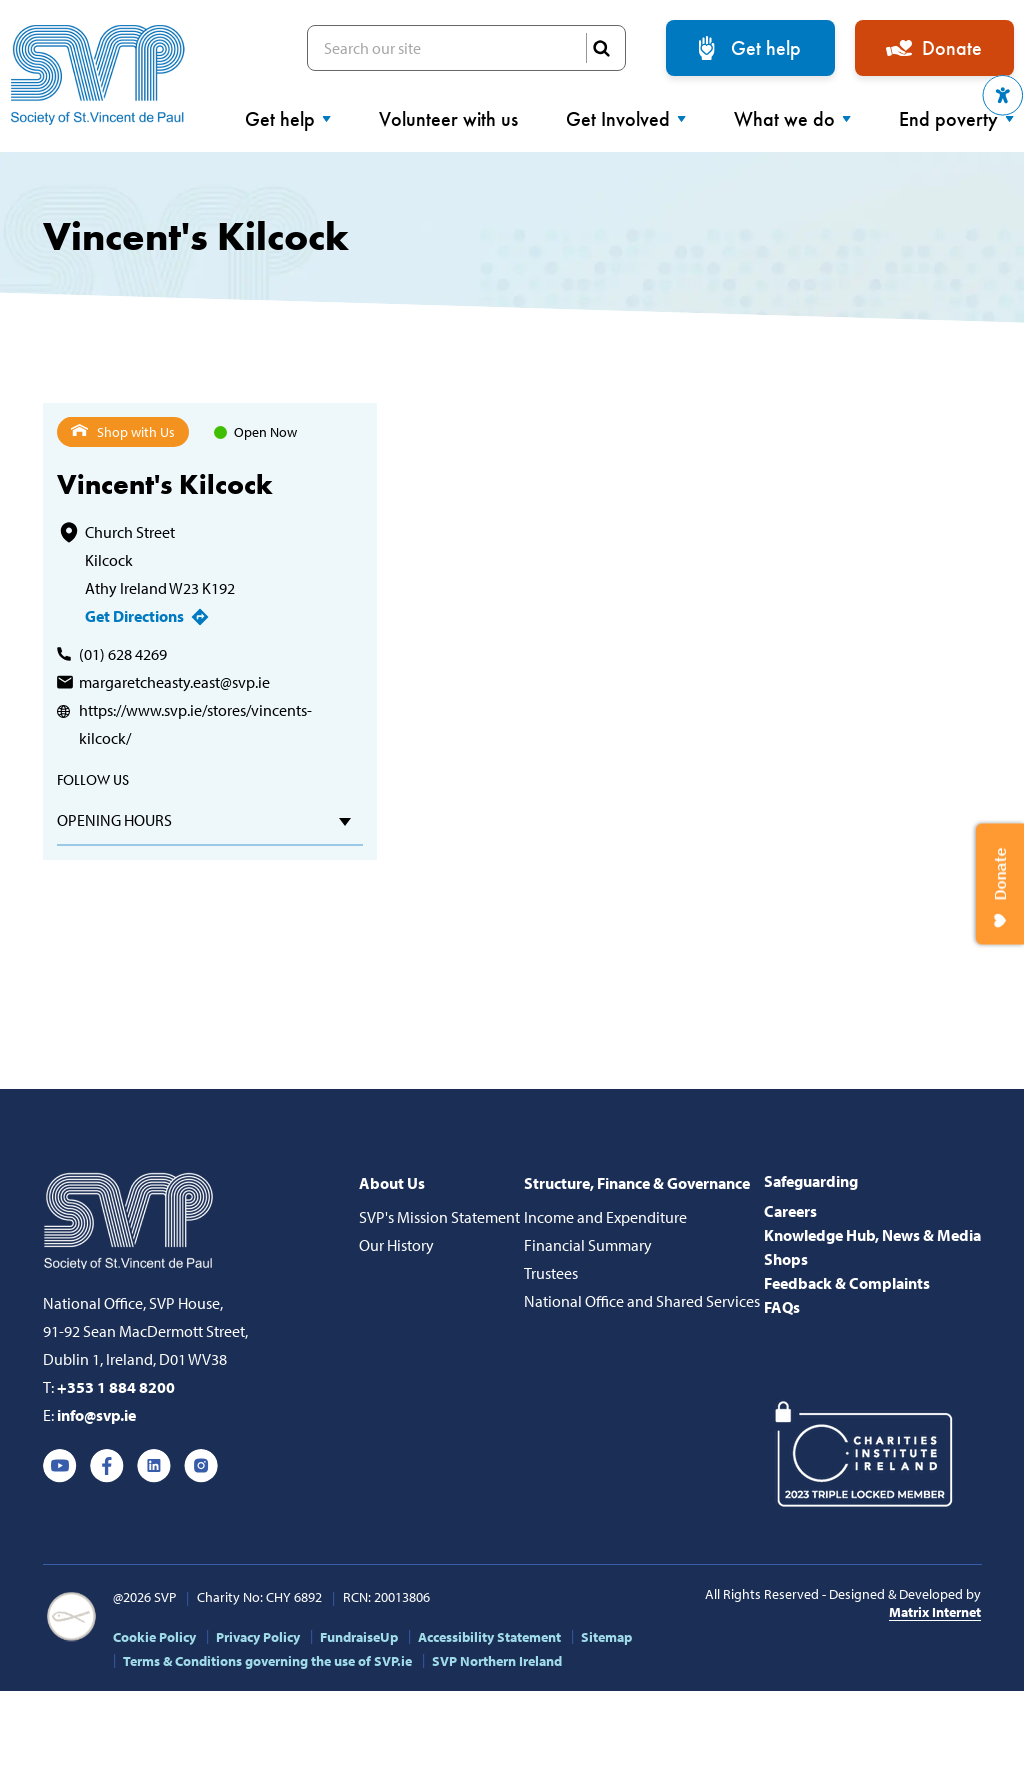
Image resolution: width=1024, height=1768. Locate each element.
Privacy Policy (258, 1637)
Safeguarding (811, 1181)
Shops (786, 1259)
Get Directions (134, 616)
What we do (792, 119)
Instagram (201, 1466)
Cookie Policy (154, 1637)
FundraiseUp (359, 1637)
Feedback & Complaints (847, 1283)
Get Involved (626, 119)
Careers (790, 1211)
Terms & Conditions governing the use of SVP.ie (267, 1661)
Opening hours (114, 820)
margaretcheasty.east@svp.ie (174, 682)
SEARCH (601, 48)
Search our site (466, 48)
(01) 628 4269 (123, 654)
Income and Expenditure (605, 1217)
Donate (952, 48)
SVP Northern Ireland (497, 1661)
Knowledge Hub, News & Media (872, 1235)
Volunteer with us (448, 119)
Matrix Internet (935, 1612)
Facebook (107, 1466)
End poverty (956, 119)
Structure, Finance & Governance (637, 1183)
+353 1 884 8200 (116, 1387)
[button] (1003, 95)
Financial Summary (588, 1245)
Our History (396, 1245)
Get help (766, 48)
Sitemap (606, 1637)
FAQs (782, 1307)
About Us (392, 1183)
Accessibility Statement (489, 1637)
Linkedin (154, 1466)
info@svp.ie (96, 1415)
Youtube (60, 1466)
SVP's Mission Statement (439, 1217)
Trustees (551, 1273)
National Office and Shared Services (642, 1301)
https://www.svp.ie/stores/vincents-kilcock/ (195, 724)
